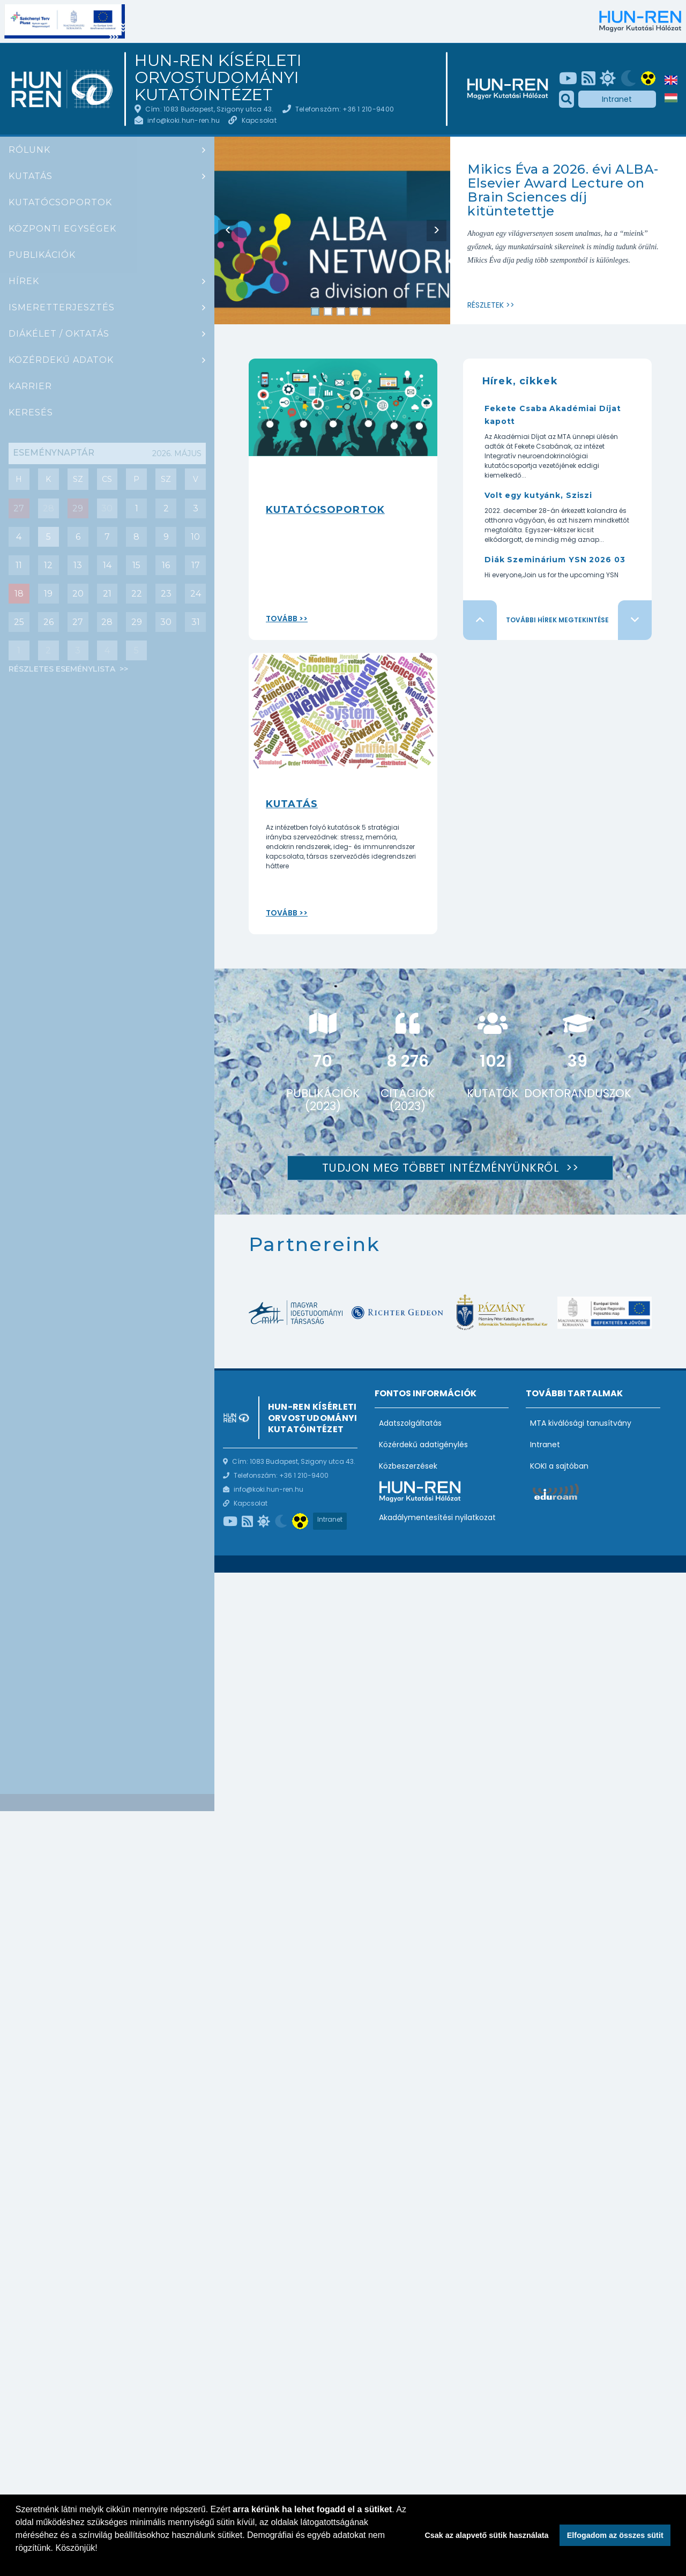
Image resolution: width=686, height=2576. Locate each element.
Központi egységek (62, 229)
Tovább (281, 618)
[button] (17, 2562)
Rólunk (29, 150)
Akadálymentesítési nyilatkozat (437, 1517)
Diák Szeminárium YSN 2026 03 (554, 559)
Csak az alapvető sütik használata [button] (486, 2535)
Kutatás (31, 176)
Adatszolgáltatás (410, 1423)
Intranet (617, 99)
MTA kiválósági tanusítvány (580, 1423)
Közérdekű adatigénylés (423, 1444)
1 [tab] (315, 312)
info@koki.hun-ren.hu (183, 120)
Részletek (485, 305)
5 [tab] (366, 312)
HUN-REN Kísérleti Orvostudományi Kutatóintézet (218, 77)
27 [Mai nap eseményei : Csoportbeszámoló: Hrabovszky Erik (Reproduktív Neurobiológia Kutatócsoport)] (18, 508)
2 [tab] (328, 312)
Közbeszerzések (408, 1466)
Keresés (31, 412)
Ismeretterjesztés (62, 307)
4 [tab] (353, 312)
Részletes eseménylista (63, 669)
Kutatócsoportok (60, 202)
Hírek (24, 281)
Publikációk (42, 255)
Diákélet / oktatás (59, 334)
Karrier (30, 386)
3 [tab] (341, 312)
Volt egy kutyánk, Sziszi (538, 495)
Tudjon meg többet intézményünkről (442, 1167)
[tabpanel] (332, 240)
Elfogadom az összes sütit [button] (615, 2535)
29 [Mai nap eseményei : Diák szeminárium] (77, 508)
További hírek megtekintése (557, 619)
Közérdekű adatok (61, 360)
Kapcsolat (259, 120)
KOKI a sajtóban (559, 1466)
